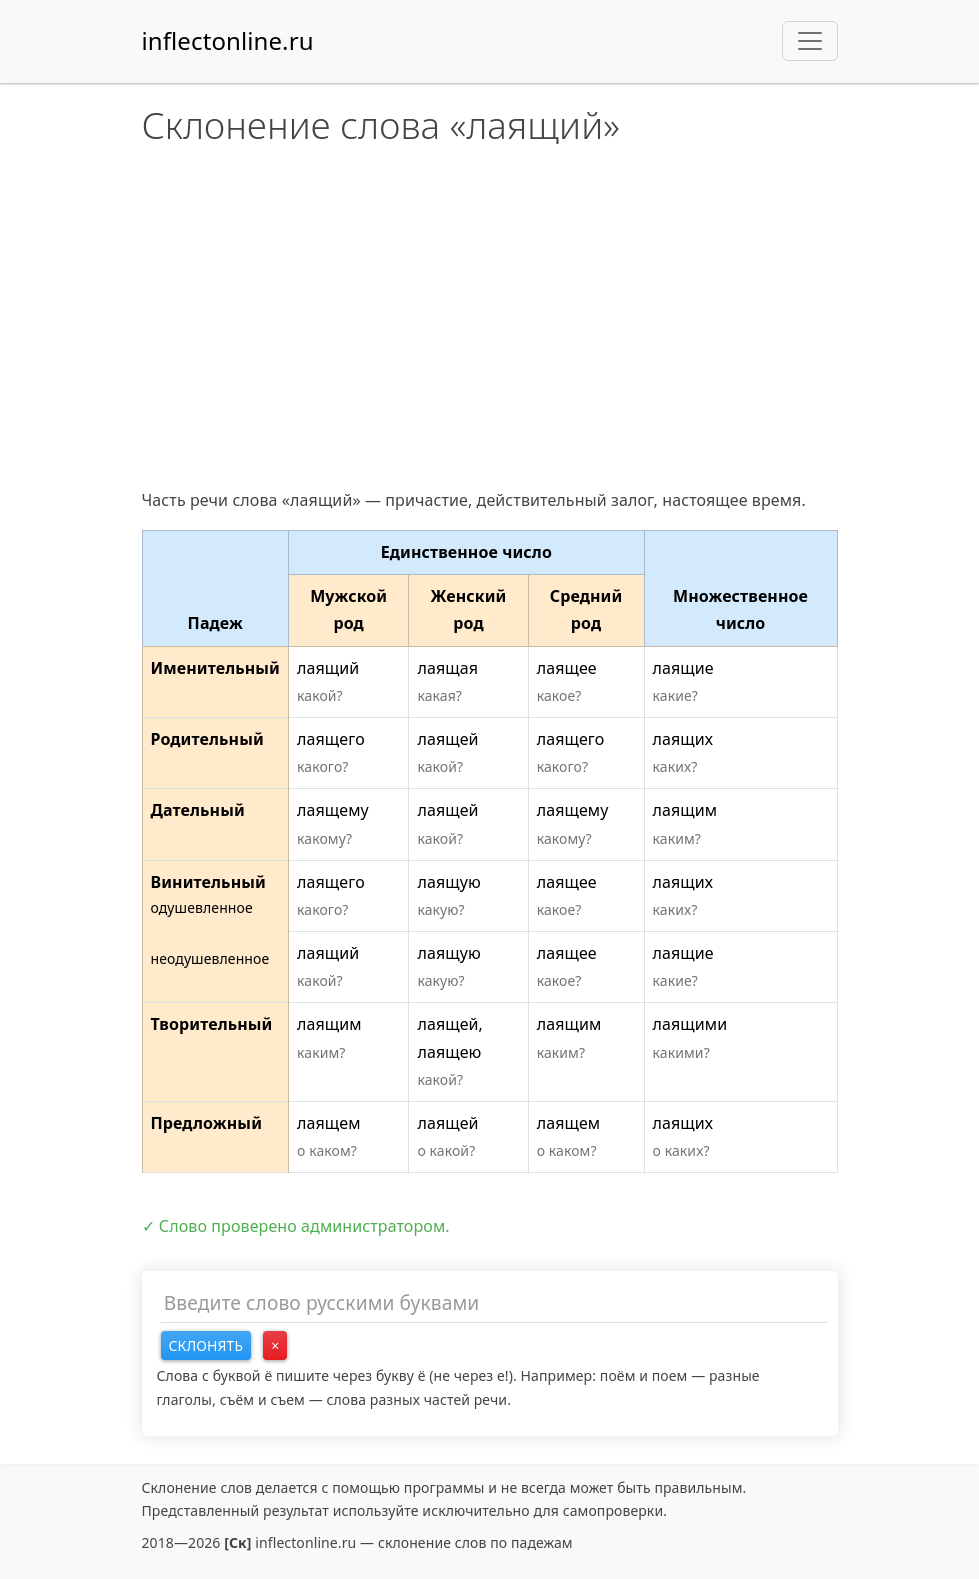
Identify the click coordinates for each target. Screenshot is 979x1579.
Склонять (206, 1345)
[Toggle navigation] (810, 41)
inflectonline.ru (228, 40)
